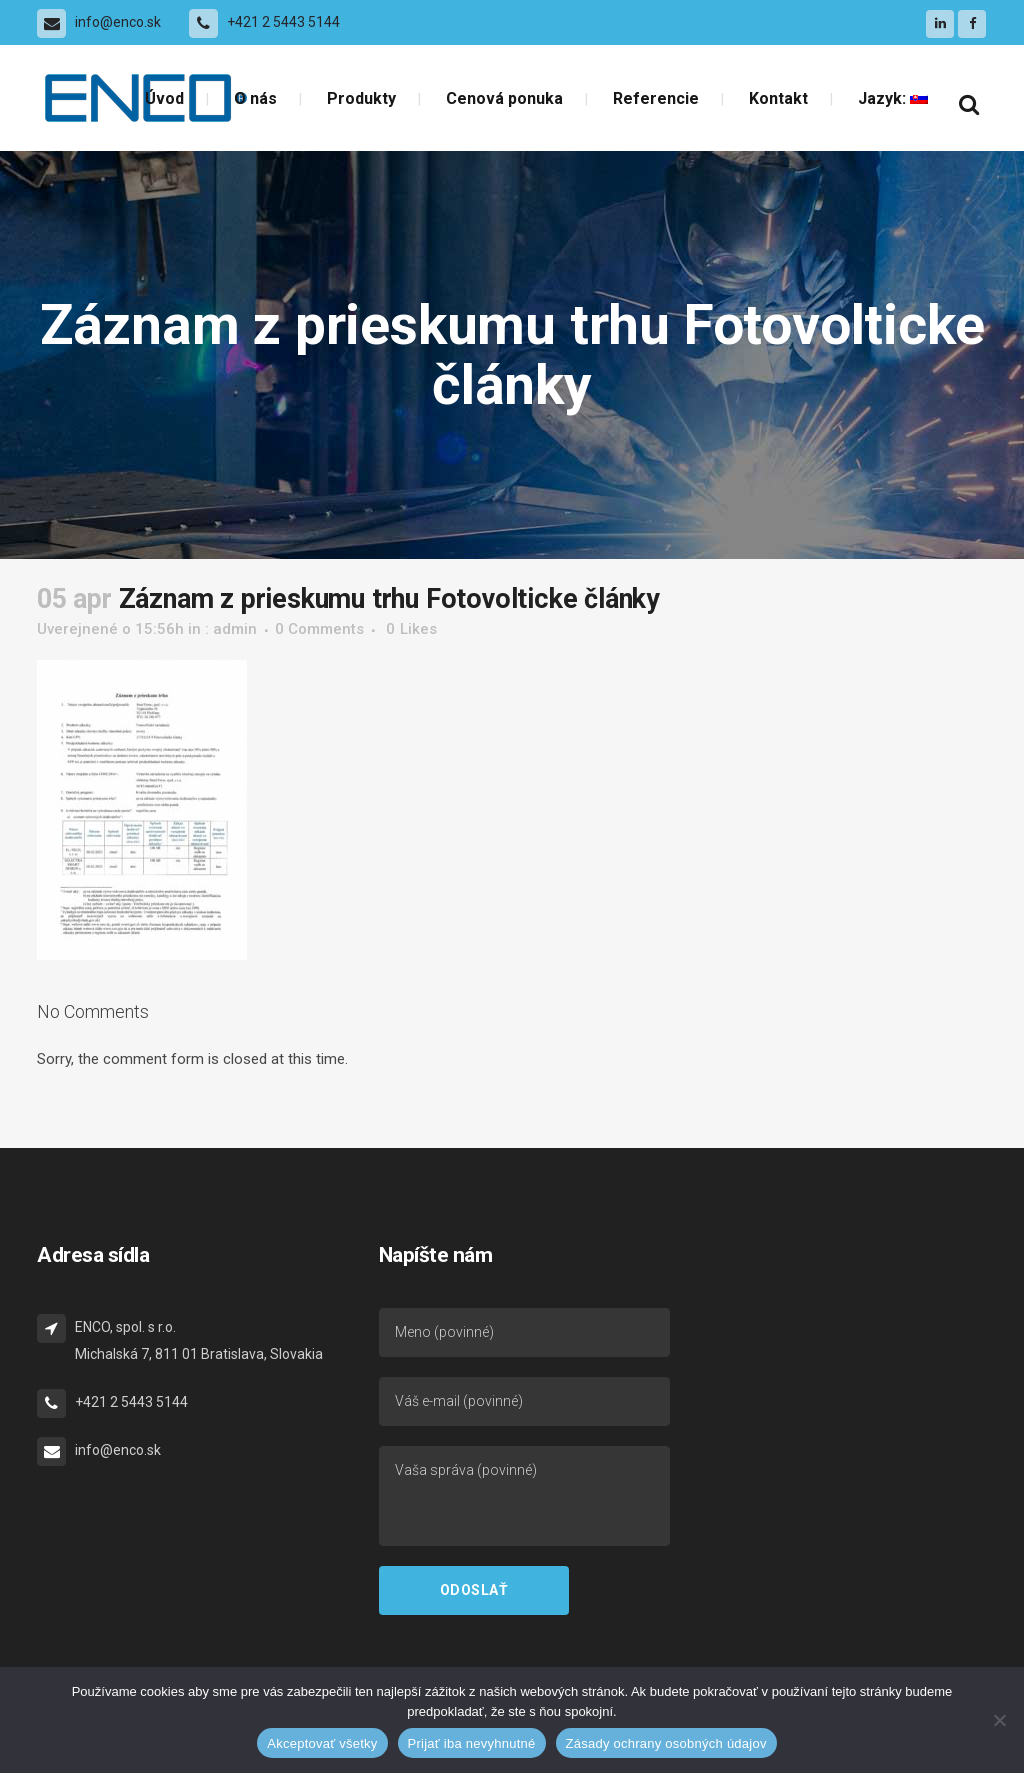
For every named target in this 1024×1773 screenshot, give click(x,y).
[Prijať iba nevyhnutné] (999, 1720)
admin (235, 629)
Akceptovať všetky (322, 1743)
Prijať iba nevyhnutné (472, 1743)
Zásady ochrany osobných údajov (666, 1743)
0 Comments (319, 629)
